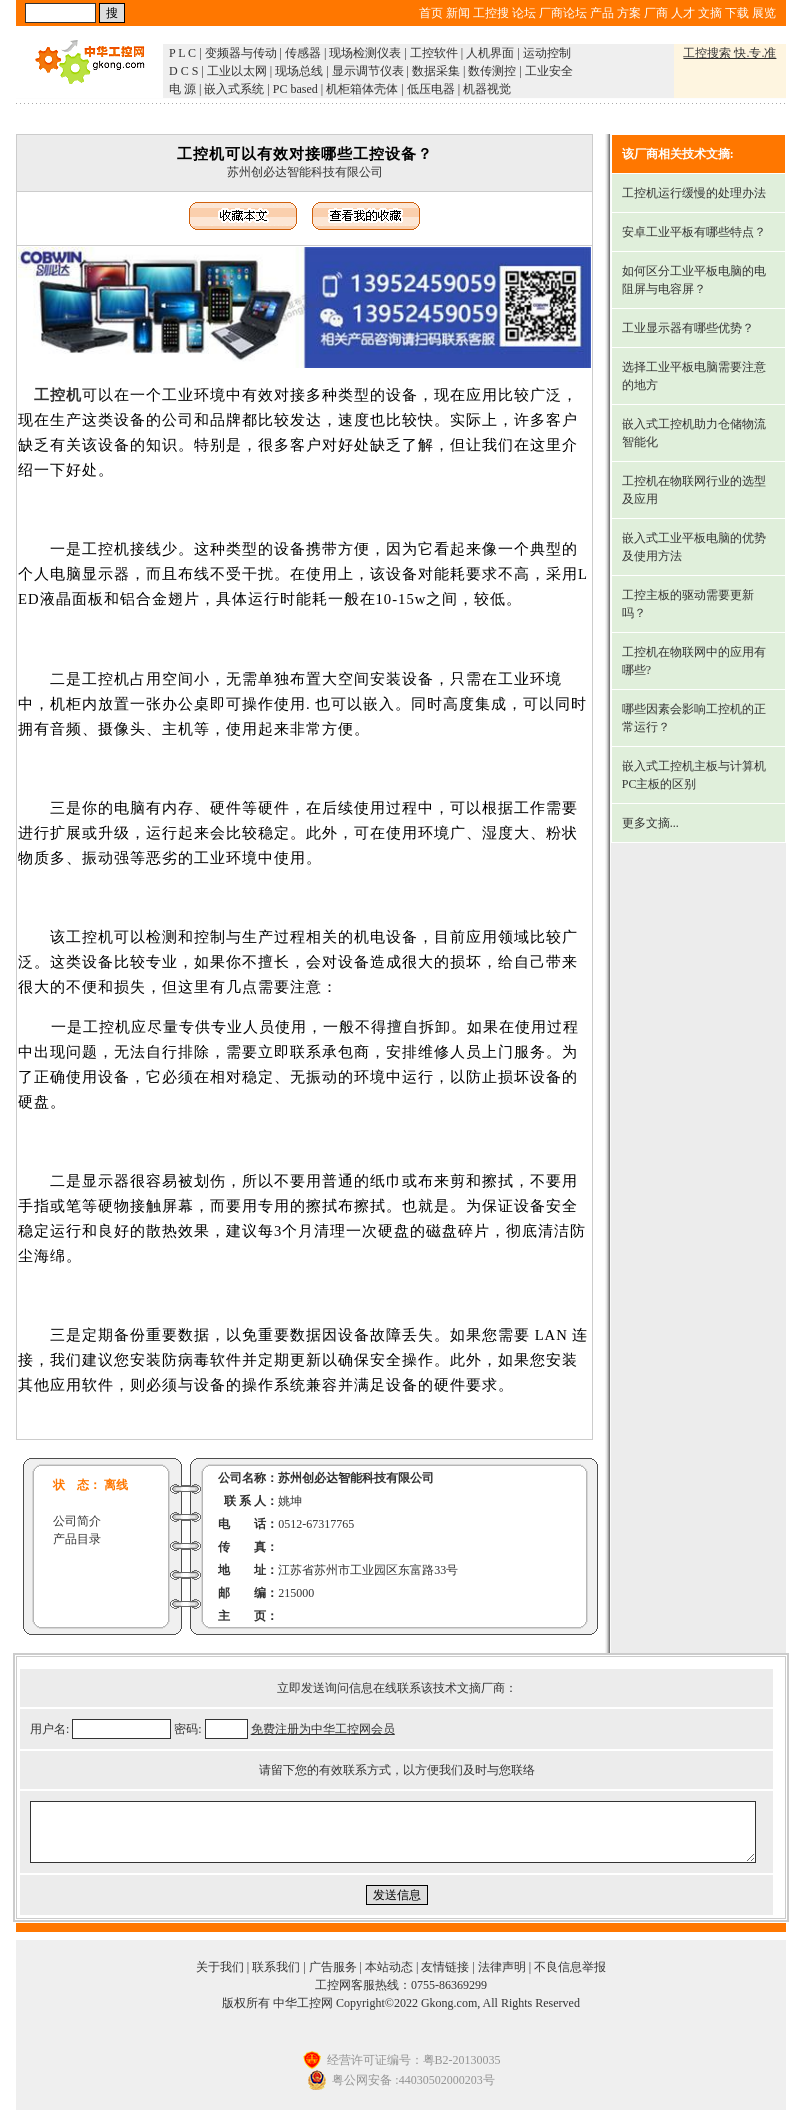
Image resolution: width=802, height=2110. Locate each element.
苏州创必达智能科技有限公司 (305, 172)
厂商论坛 (563, 13)
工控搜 (491, 13)
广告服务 (333, 1967)
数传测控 (492, 71)
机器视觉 (487, 89)
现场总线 (299, 71)
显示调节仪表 (368, 71)
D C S (183, 71)
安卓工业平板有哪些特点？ (694, 232)
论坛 (524, 13)
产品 (602, 13)
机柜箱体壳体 (362, 89)
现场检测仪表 (365, 53)
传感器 (303, 53)
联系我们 (276, 1967)
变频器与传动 (241, 53)
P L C (182, 53)
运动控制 (547, 53)
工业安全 (549, 71)
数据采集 (436, 71)
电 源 (182, 89)
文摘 (710, 13)
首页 (431, 13)
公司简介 (77, 1521)
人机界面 (490, 53)
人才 (683, 13)
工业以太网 (237, 71)
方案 (629, 13)
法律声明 (502, 1967)
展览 (764, 13)
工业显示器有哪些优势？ (688, 328)
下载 (737, 13)
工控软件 (434, 53)
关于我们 (220, 1967)
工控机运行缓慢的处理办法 (694, 193)
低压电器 (431, 89)
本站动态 (389, 1967)
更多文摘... (650, 823)
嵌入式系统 (234, 89)
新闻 (458, 13)
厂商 (656, 13)
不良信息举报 (570, 1967)
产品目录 (77, 1539)
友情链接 (445, 1967)
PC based (295, 89)
